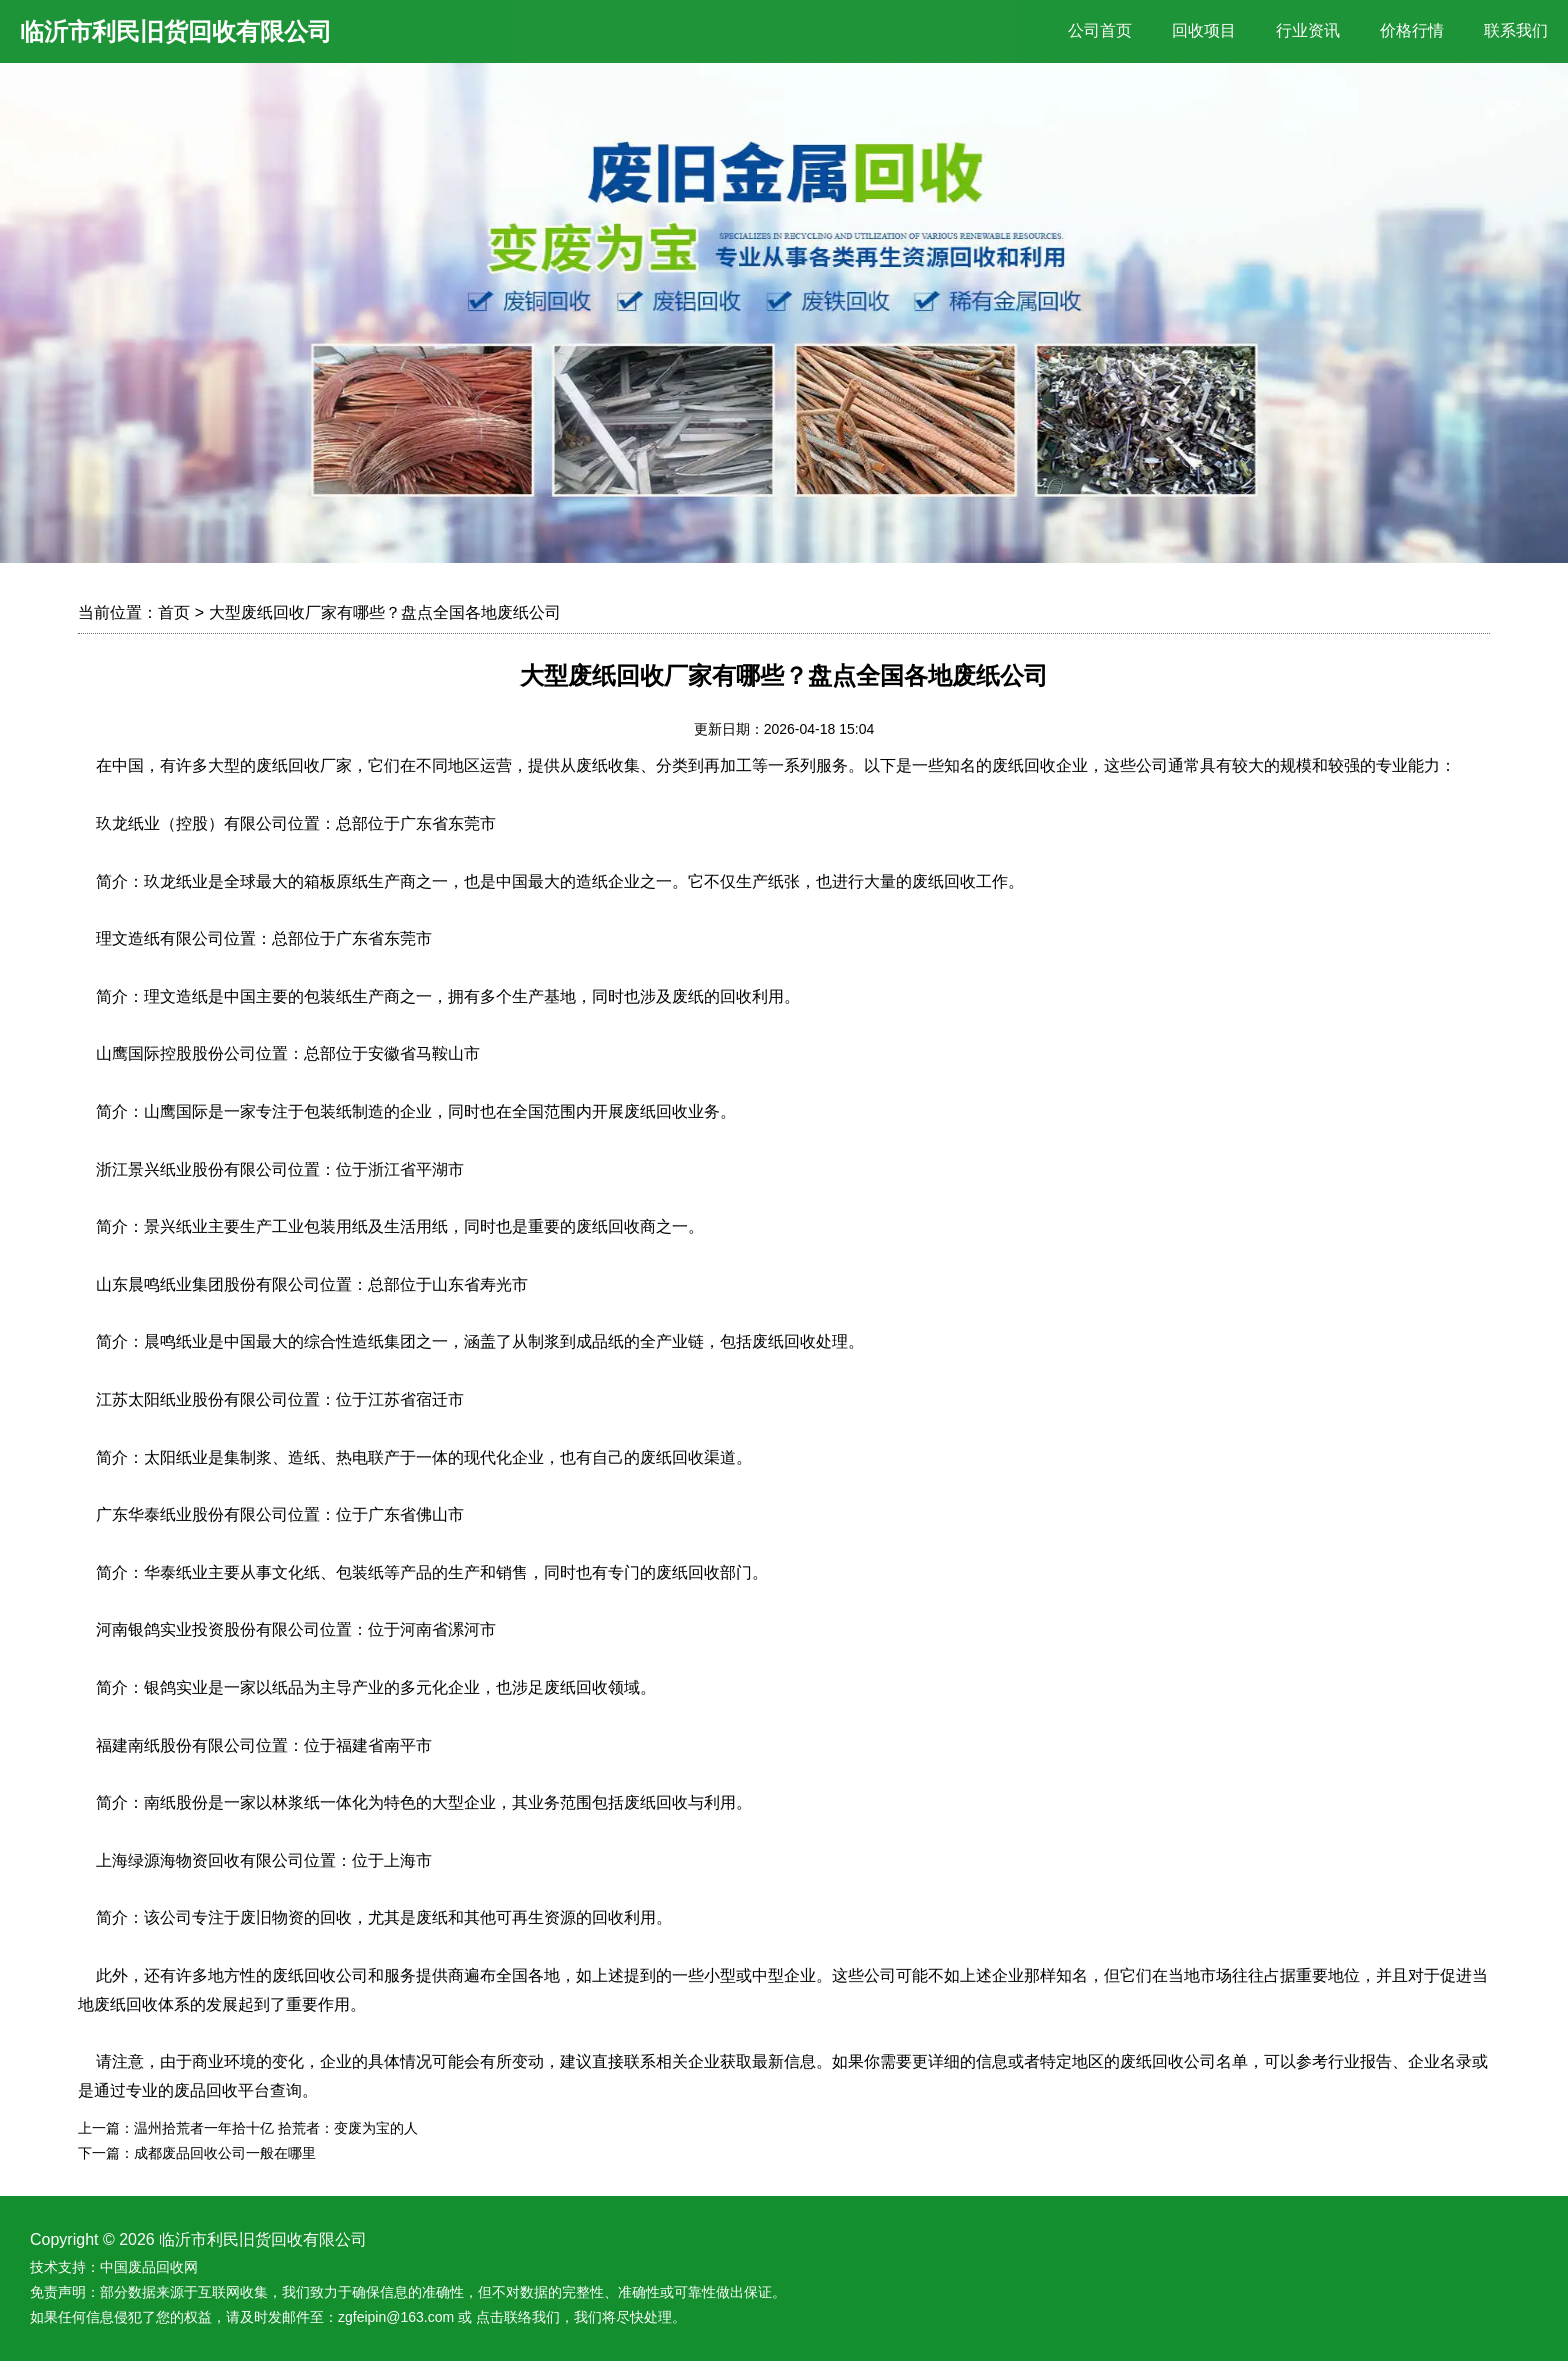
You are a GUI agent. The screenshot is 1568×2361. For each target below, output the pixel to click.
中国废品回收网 (149, 2267)
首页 (174, 612)
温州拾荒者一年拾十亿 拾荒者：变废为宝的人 (276, 2128)
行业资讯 (1308, 30)
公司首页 (1100, 30)
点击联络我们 (518, 2317)
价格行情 (1412, 30)
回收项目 (1204, 30)
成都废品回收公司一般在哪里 (225, 2153)
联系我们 (1516, 30)
